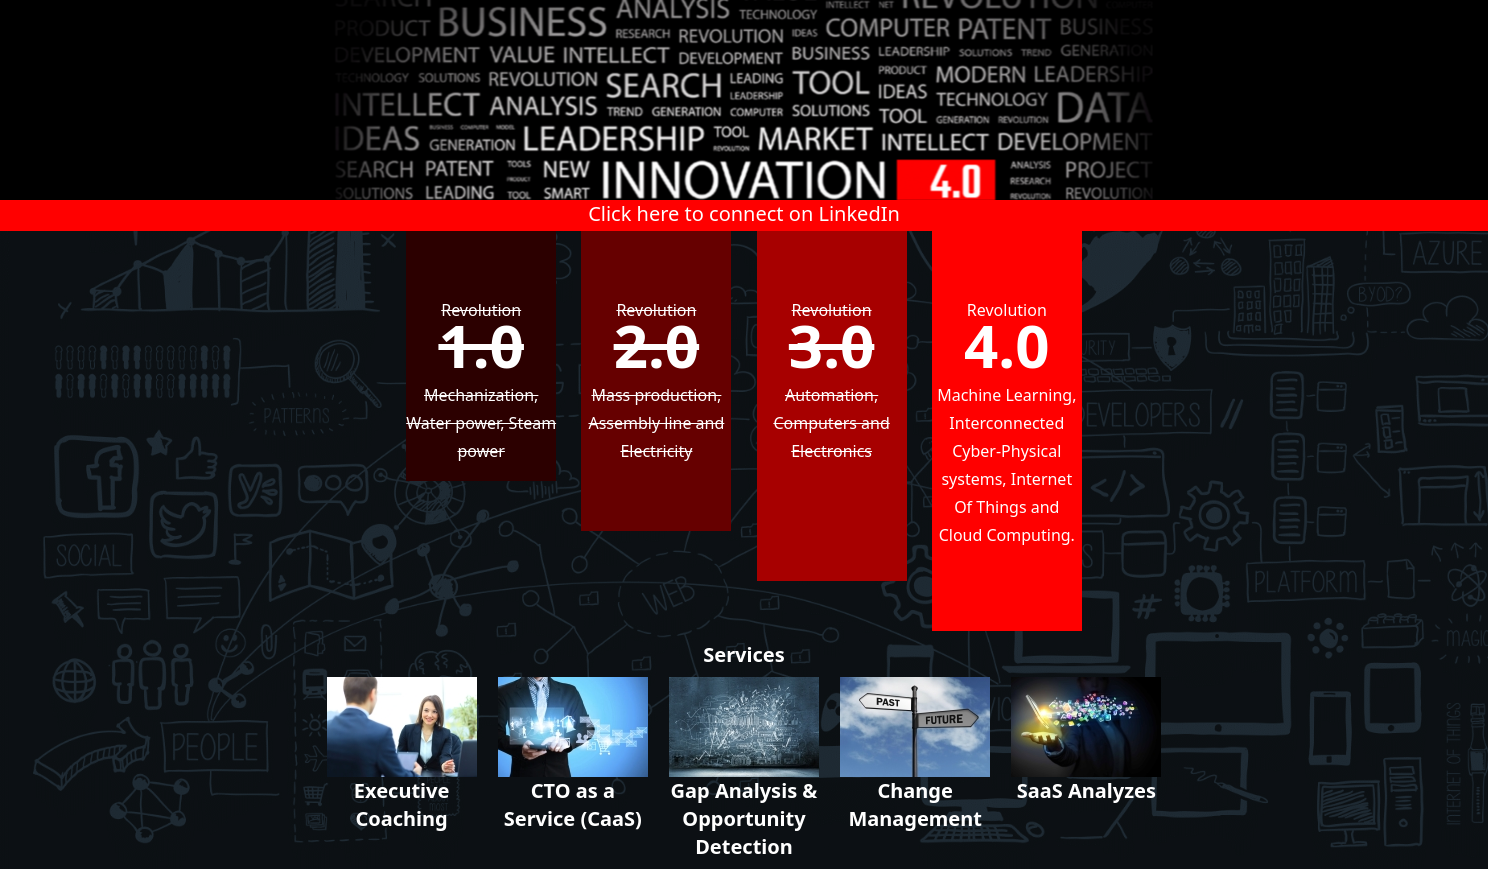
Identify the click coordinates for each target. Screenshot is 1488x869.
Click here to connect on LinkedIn (744, 213)
